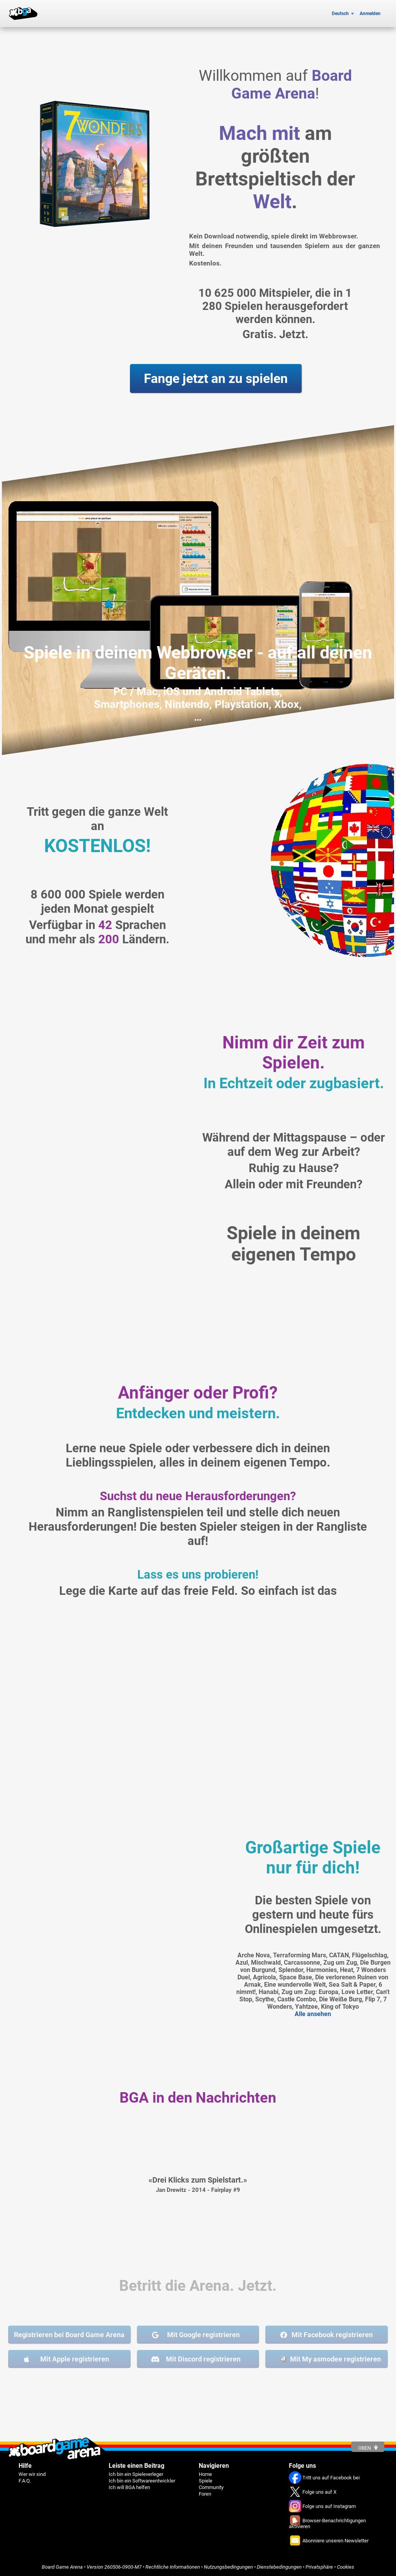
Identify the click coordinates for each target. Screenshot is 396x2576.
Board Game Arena (62, 2567)
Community (211, 2487)
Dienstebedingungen (279, 2567)
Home (205, 2474)
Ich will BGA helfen (129, 2487)
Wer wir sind (32, 2474)
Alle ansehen (313, 2014)
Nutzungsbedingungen (228, 2567)
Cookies (345, 2567)
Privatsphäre (319, 2567)
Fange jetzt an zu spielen (216, 378)
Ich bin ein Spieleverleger (136, 2474)
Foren (205, 2494)
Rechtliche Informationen (172, 2567)
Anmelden (370, 13)
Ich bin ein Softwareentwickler (142, 2481)
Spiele (205, 2481)
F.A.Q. (25, 2481)
